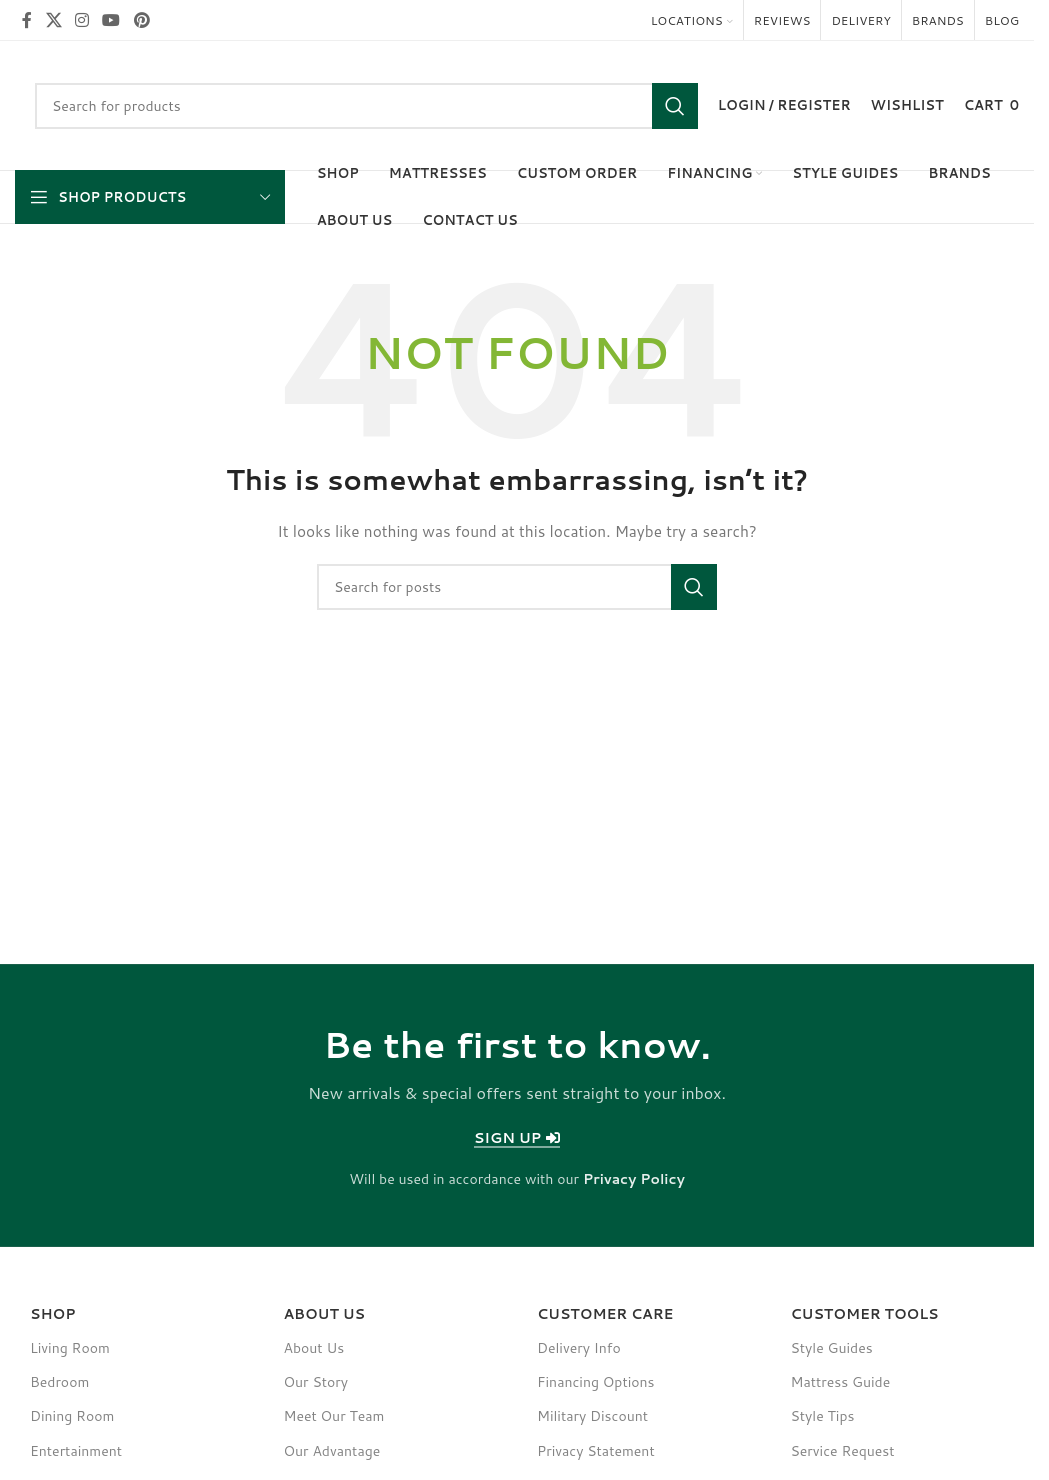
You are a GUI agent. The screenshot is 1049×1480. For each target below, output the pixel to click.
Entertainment (76, 1451)
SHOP (52, 1314)
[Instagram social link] (81, 20)
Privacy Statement (596, 1451)
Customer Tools (865, 1314)
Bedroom (59, 1383)
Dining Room (72, 1417)
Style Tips (823, 1417)
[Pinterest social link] (141, 20)
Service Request (843, 1451)
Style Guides (832, 1349)
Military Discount (592, 1417)
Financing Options (596, 1383)
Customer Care (605, 1314)
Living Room (70, 1349)
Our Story (316, 1383)
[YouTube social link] (111, 20)
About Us (324, 1314)
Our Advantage (332, 1451)
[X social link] (53, 20)
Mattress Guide (841, 1383)
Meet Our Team (334, 1417)
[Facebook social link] (27, 20)
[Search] (366, 106)
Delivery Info (579, 1349)
